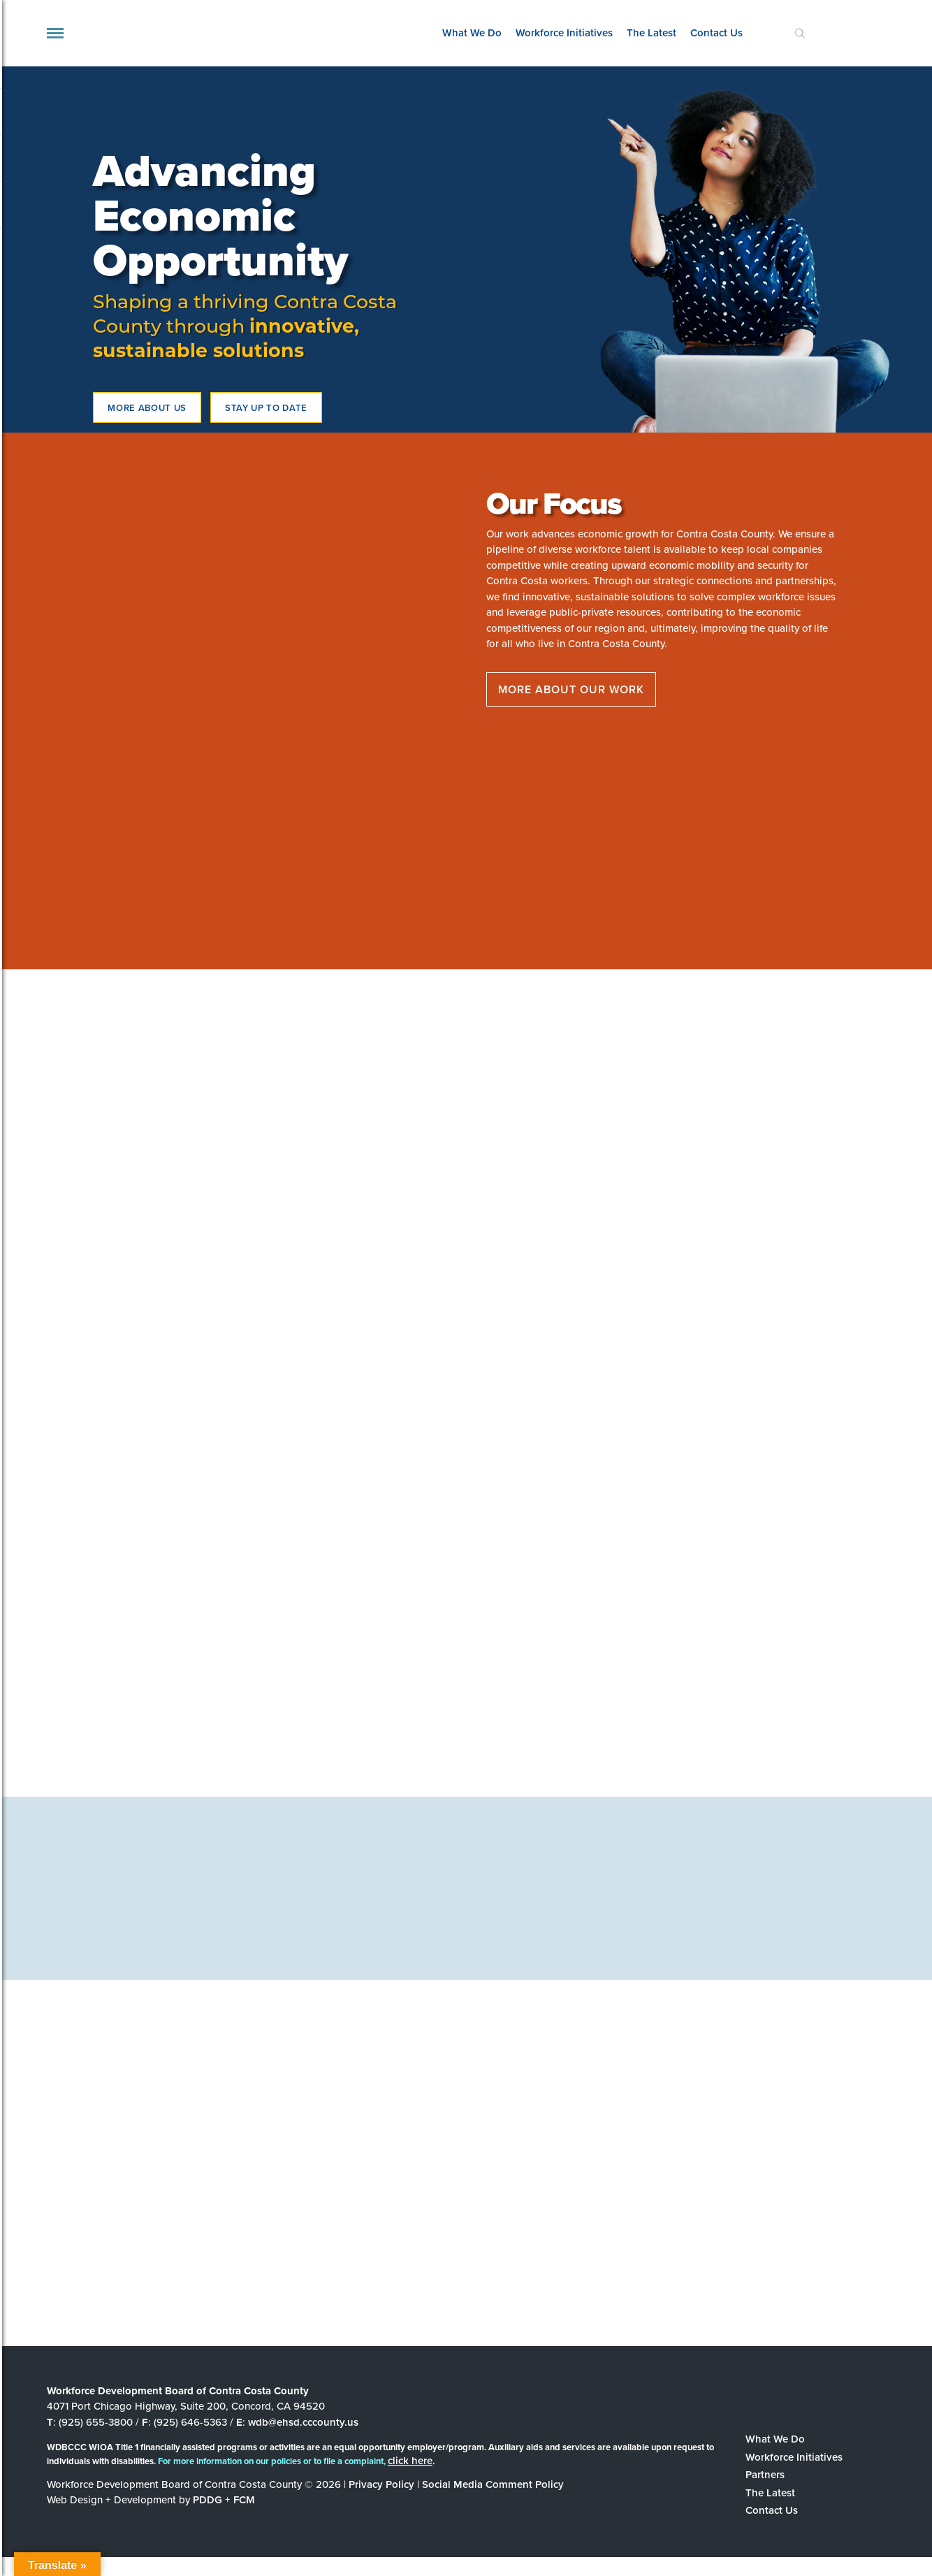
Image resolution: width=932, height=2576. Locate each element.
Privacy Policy (381, 2484)
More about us (147, 407)
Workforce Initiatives (564, 33)
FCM (244, 2500)
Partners (765, 2474)
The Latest (651, 33)
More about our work (571, 689)
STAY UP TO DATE (266, 407)
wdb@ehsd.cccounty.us (303, 2422)
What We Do (472, 33)
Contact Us (716, 33)
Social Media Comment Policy (493, 2484)
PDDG (207, 2500)
